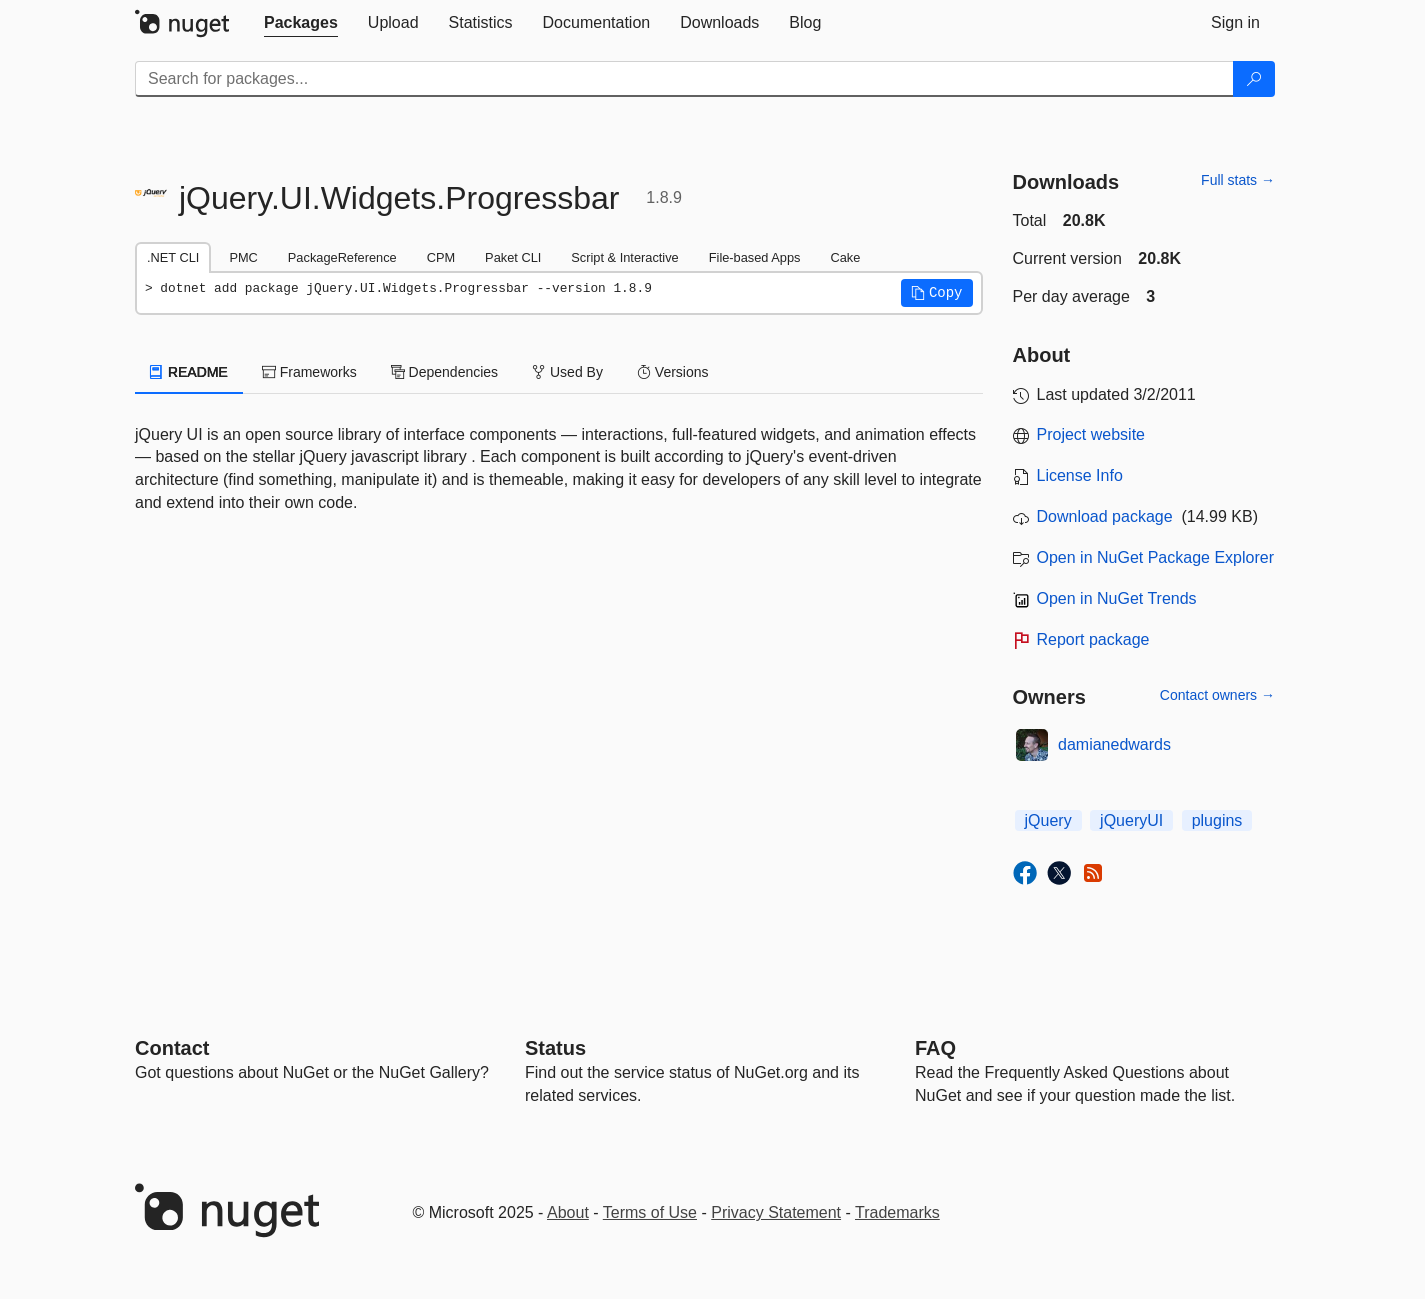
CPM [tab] (441, 257)
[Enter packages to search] (684, 79)
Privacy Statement (776, 1212)
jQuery (1048, 820)
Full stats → (1238, 180)
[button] (937, 293)
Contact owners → (1217, 695)
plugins (1217, 820)
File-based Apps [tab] (755, 257)
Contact (172, 1048)
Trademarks (897, 1212)
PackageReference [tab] (342, 257)
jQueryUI (1131, 820)
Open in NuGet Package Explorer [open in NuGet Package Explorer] (1155, 557)
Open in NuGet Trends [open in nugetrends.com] (1117, 598)
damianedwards (1114, 744)
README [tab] (189, 372)
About (568, 1212)
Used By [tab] (567, 372)
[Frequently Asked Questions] (935, 1048)
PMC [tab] (243, 257)
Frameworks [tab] (309, 372)
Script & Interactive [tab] (624, 257)
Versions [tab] (673, 372)
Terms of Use (650, 1212)
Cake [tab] (845, 257)
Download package (1105, 516)
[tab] (301, 23)
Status (555, 1048)
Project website (1091, 434)
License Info (1080, 475)
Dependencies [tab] (444, 372)
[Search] (1254, 79)
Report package (1093, 639)
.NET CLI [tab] (173, 257)
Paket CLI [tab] (513, 257)
